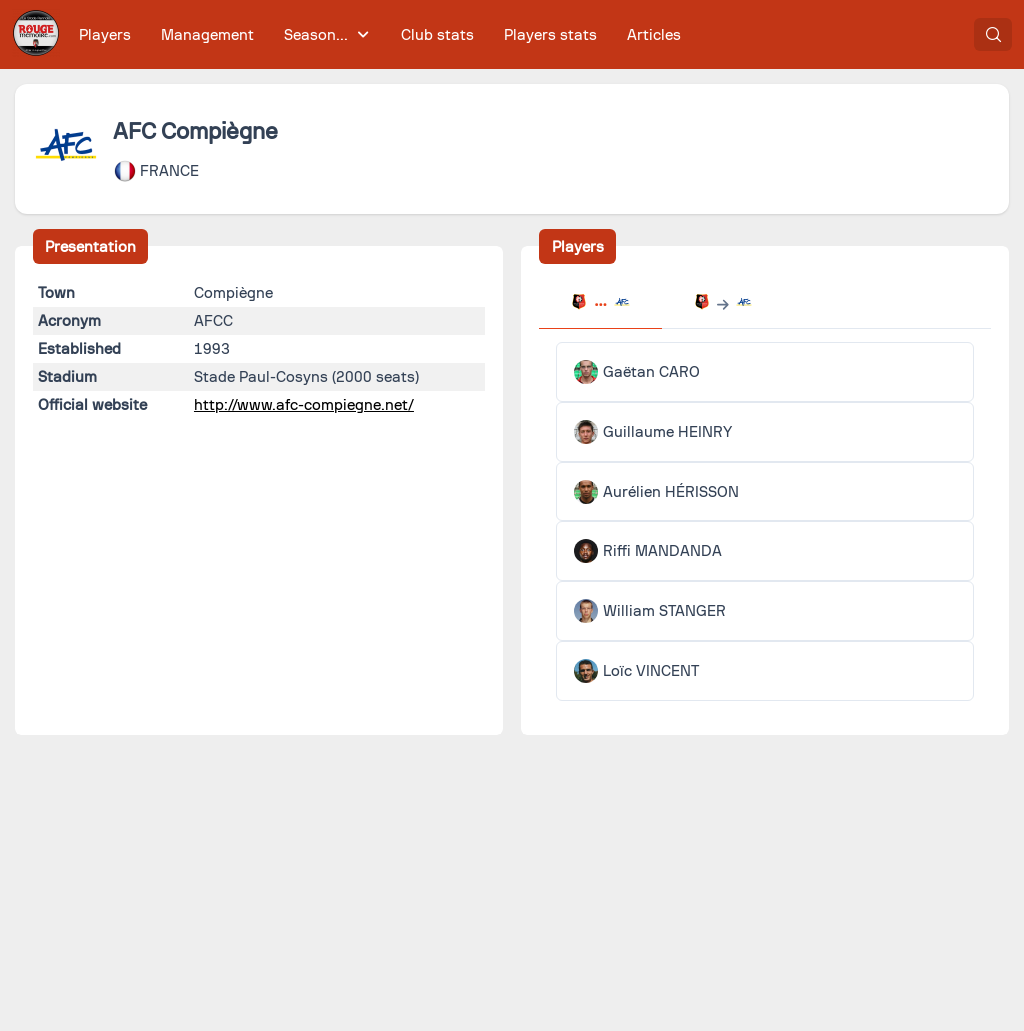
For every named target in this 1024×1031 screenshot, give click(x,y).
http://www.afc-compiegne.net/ (304, 405)
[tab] (600, 304)
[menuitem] (105, 34)
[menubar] (380, 34)
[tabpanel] (765, 521)
